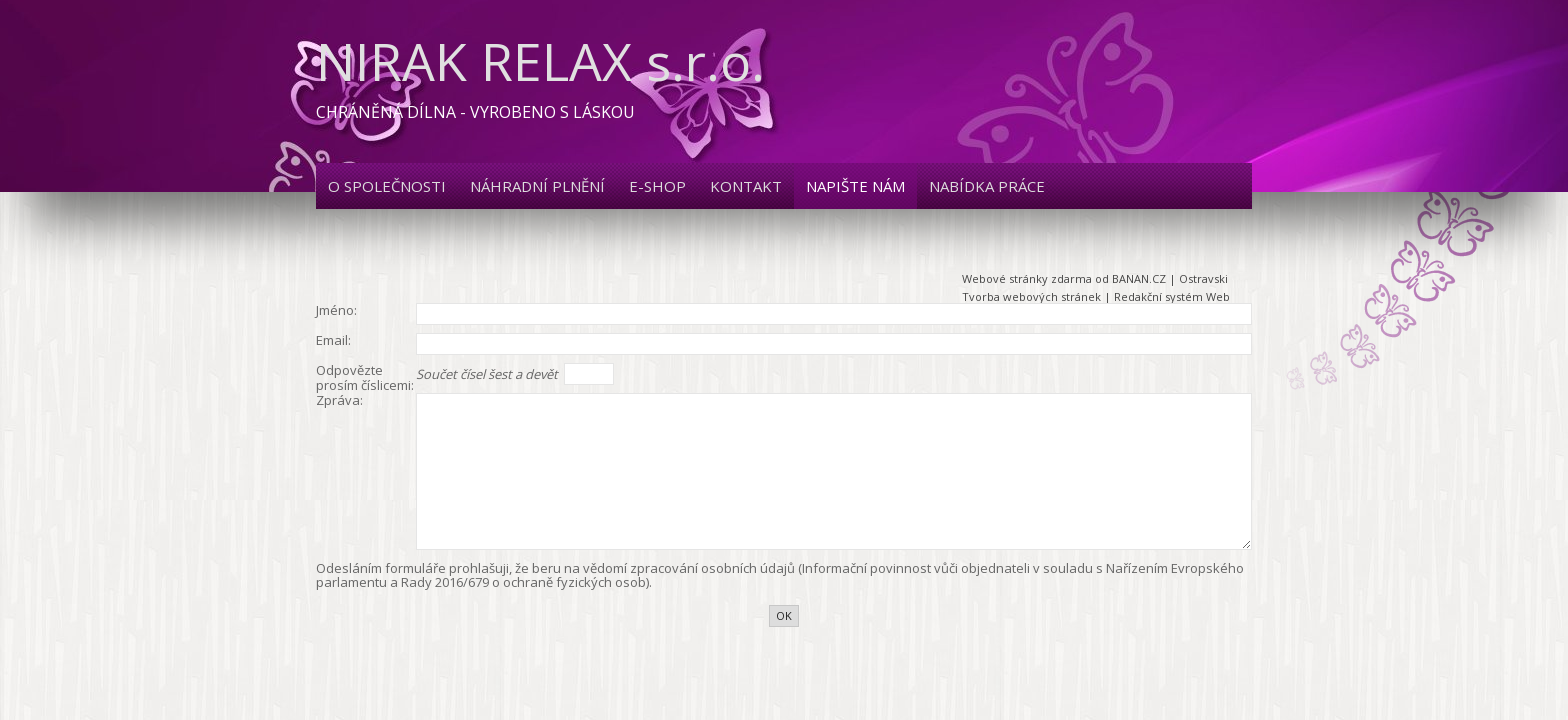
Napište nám (855, 186)
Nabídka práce (987, 186)
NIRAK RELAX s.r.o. (540, 60)
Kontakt (746, 186)
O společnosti (387, 186)
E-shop (657, 186)
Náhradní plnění (537, 186)
